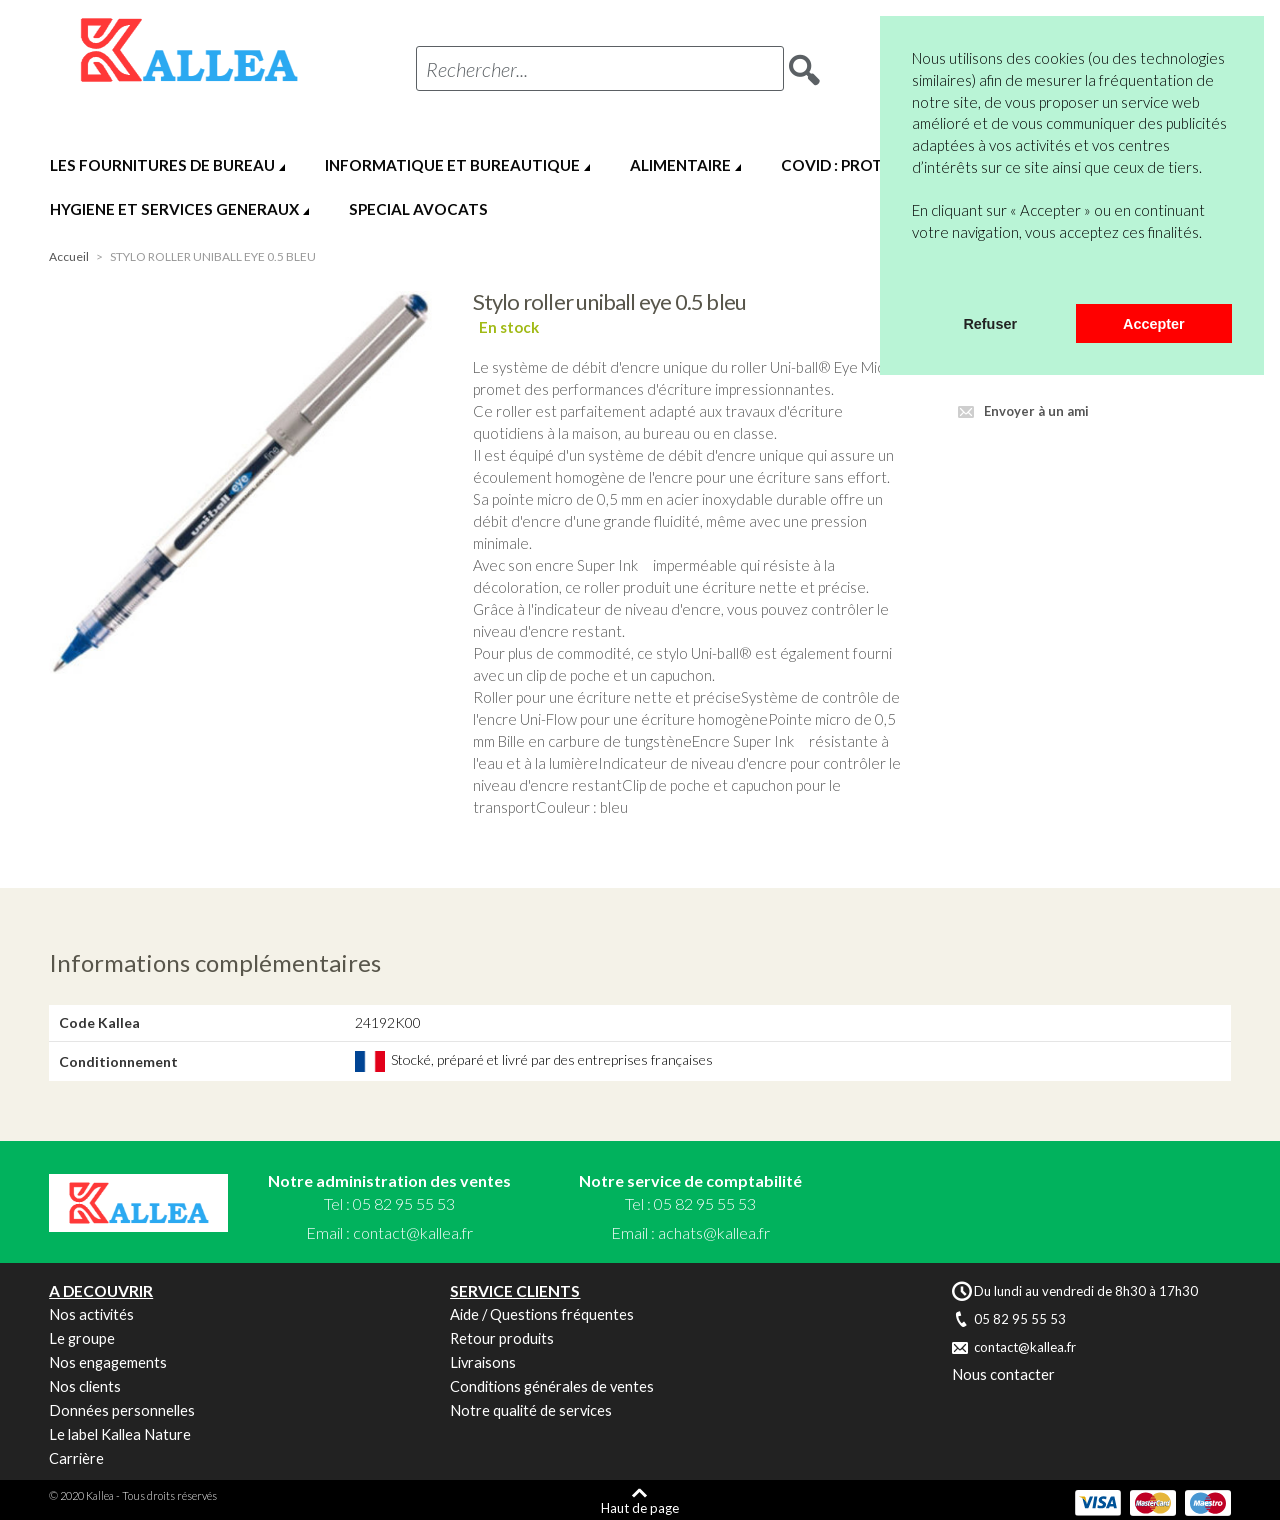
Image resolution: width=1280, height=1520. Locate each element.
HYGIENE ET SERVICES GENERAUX (174, 209)
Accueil (69, 256)
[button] (915, 278)
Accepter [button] (1154, 324)
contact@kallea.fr (413, 1232)
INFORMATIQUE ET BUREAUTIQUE (452, 165)
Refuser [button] (990, 324)
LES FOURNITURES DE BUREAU (162, 165)
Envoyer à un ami (1036, 411)
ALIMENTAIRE (680, 165)
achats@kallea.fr (714, 1232)
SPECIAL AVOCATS (418, 209)
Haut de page (640, 1507)
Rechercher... (477, 69)
